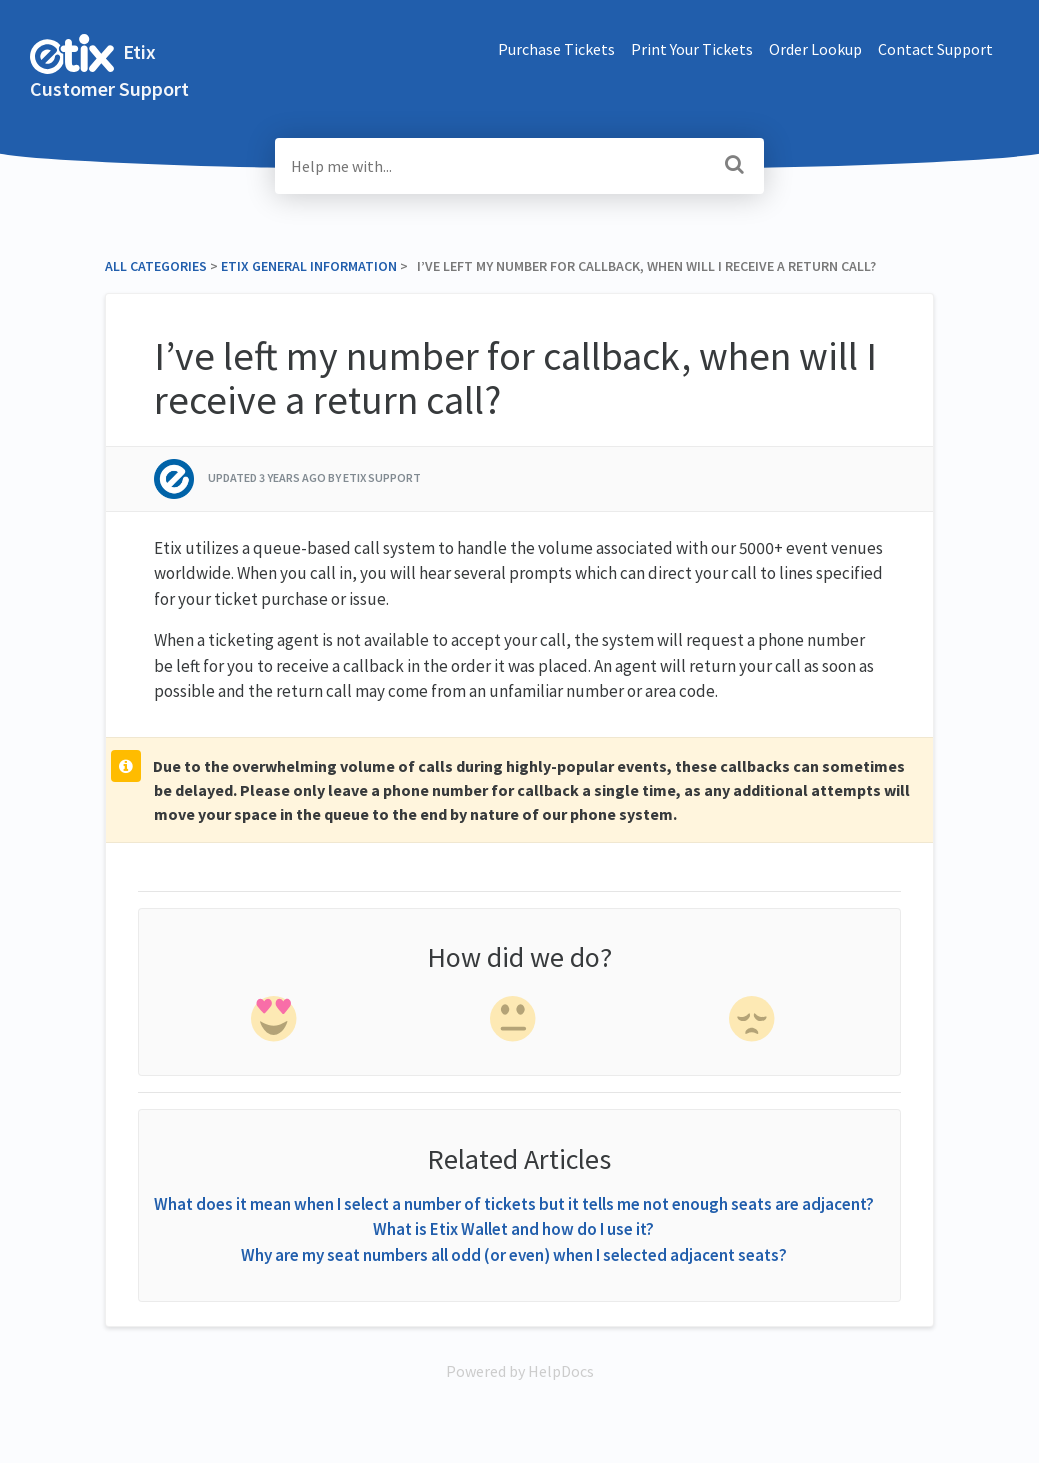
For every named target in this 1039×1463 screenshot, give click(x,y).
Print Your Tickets (692, 49)
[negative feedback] (754, 1023)
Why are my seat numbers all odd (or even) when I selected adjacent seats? (514, 1255)
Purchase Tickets (556, 49)
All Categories (156, 266)
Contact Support (935, 49)
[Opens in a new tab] (520, 1371)
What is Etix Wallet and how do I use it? (513, 1229)
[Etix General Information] (309, 266)
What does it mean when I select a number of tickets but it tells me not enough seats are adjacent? (514, 1204)
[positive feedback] (275, 1023)
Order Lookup (815, 49)
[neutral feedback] (515, 1023)
